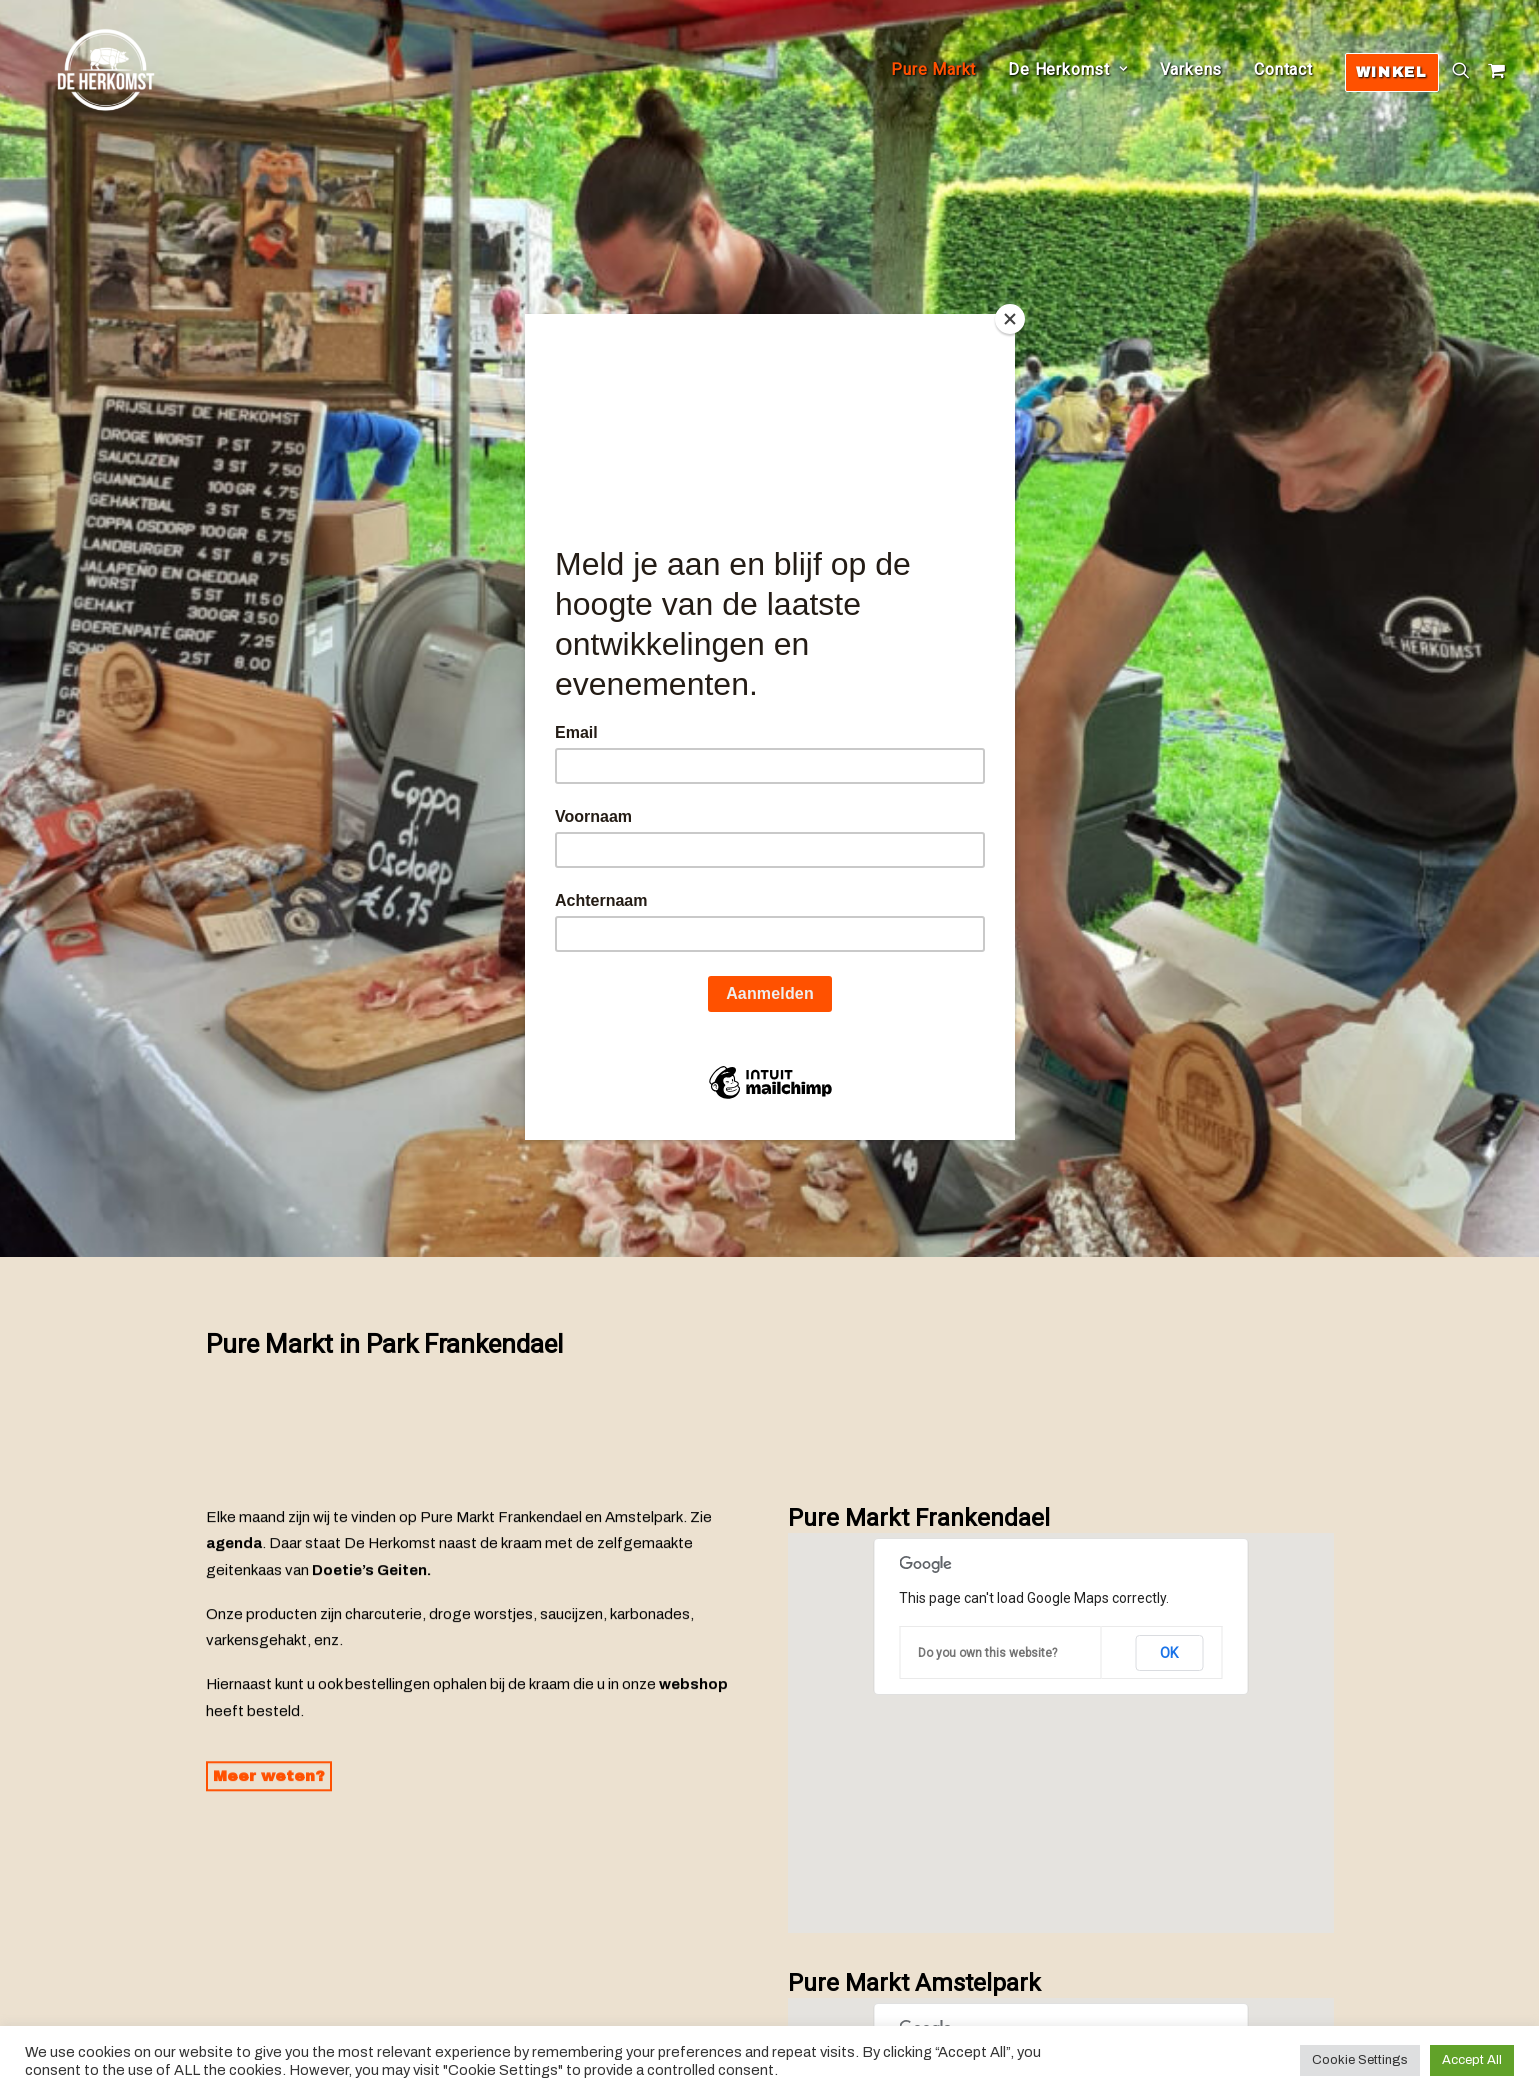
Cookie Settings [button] (1360, 2060)
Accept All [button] (1472, 2060)
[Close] (1010, 319)
